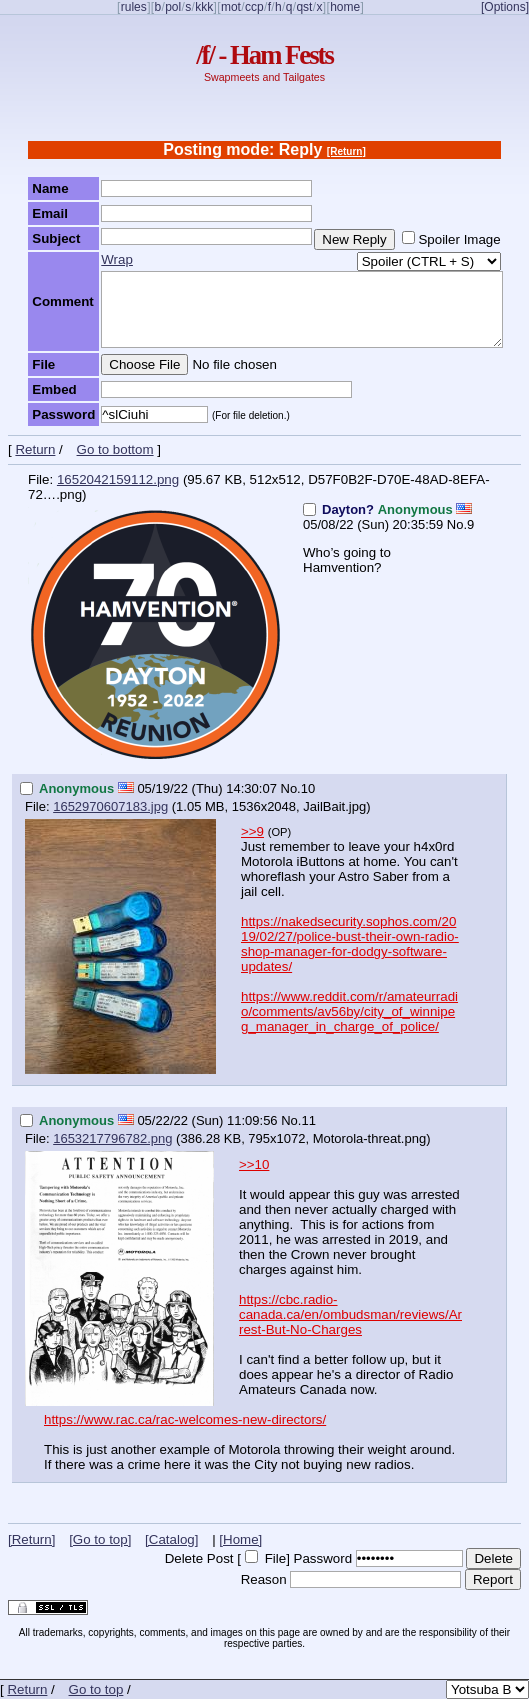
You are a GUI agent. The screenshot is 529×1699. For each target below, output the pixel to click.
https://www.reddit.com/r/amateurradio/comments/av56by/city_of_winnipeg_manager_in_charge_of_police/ (349, 1011)
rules (134, 7)
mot (231, 7)
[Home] (240, 1539)
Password (323, 1558)
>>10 (254, 1164)
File (275, 1558)
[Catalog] (171, 1539)
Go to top (96, 1689)
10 (308, 788)
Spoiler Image (459, 239)
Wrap (117, 259)
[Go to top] (100, 1539)
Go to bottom (115, 449)
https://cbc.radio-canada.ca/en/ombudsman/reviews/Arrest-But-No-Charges (350, 1314)
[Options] (505, 7)
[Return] (346, 151)
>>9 (252, 831)
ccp (254, 7)
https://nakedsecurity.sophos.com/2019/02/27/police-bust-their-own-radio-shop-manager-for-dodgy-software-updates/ (350, 944)
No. (457, 524)
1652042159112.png (118, 479)
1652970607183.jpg (110, 806)
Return (35, 449)
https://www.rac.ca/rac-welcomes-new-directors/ (185, 1419)
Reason (264, 1579)
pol (173, 7)
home (345, 7)
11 (308, 1120)
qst (304, 7)
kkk (204, 7)
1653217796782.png (112, 1138)
